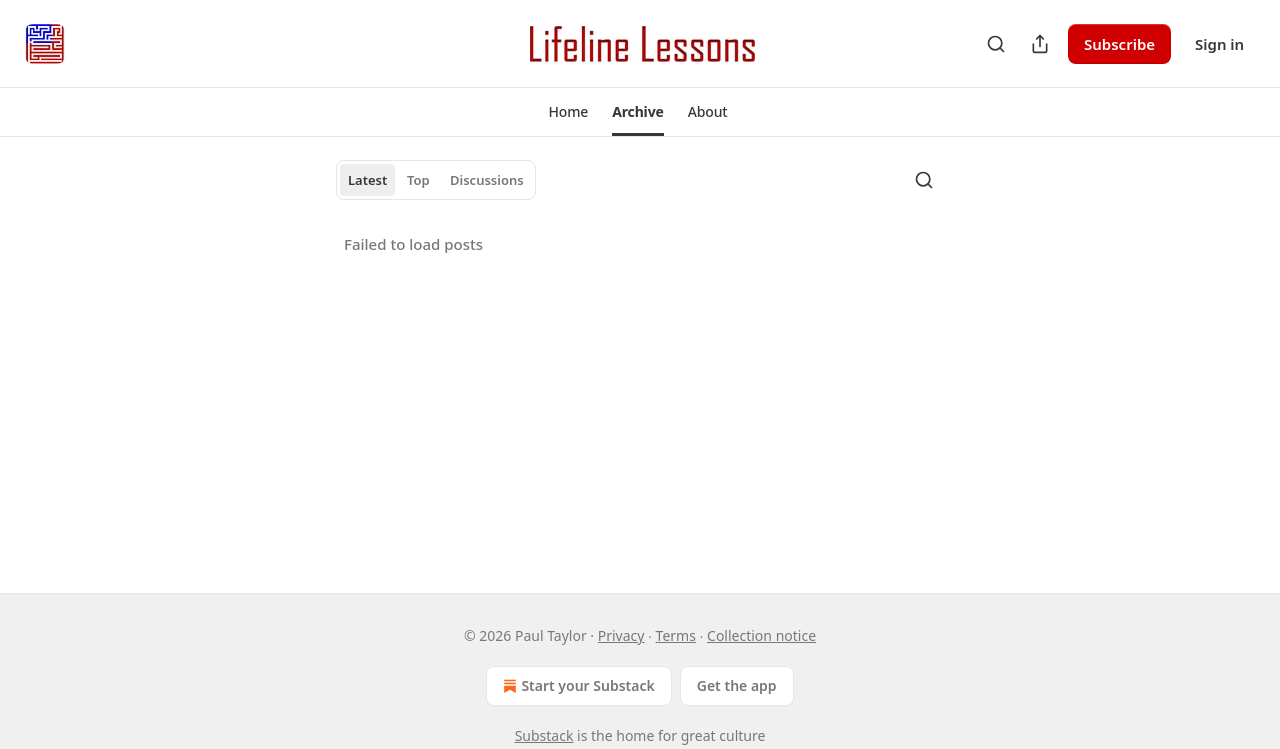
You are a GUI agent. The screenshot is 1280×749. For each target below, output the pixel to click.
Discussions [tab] (487, 180)
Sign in (1219, 44)
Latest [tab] (367, 180)
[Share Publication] (1040, 44)
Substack (544, 735)
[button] (568, 112)
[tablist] (436, 180)
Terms (676, 635)
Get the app (737, 685)
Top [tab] (418, 180)
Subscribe (1119, 44)
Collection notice (761, 635)
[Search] (996, 44)
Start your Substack (576, 686)
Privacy (621, 635)
